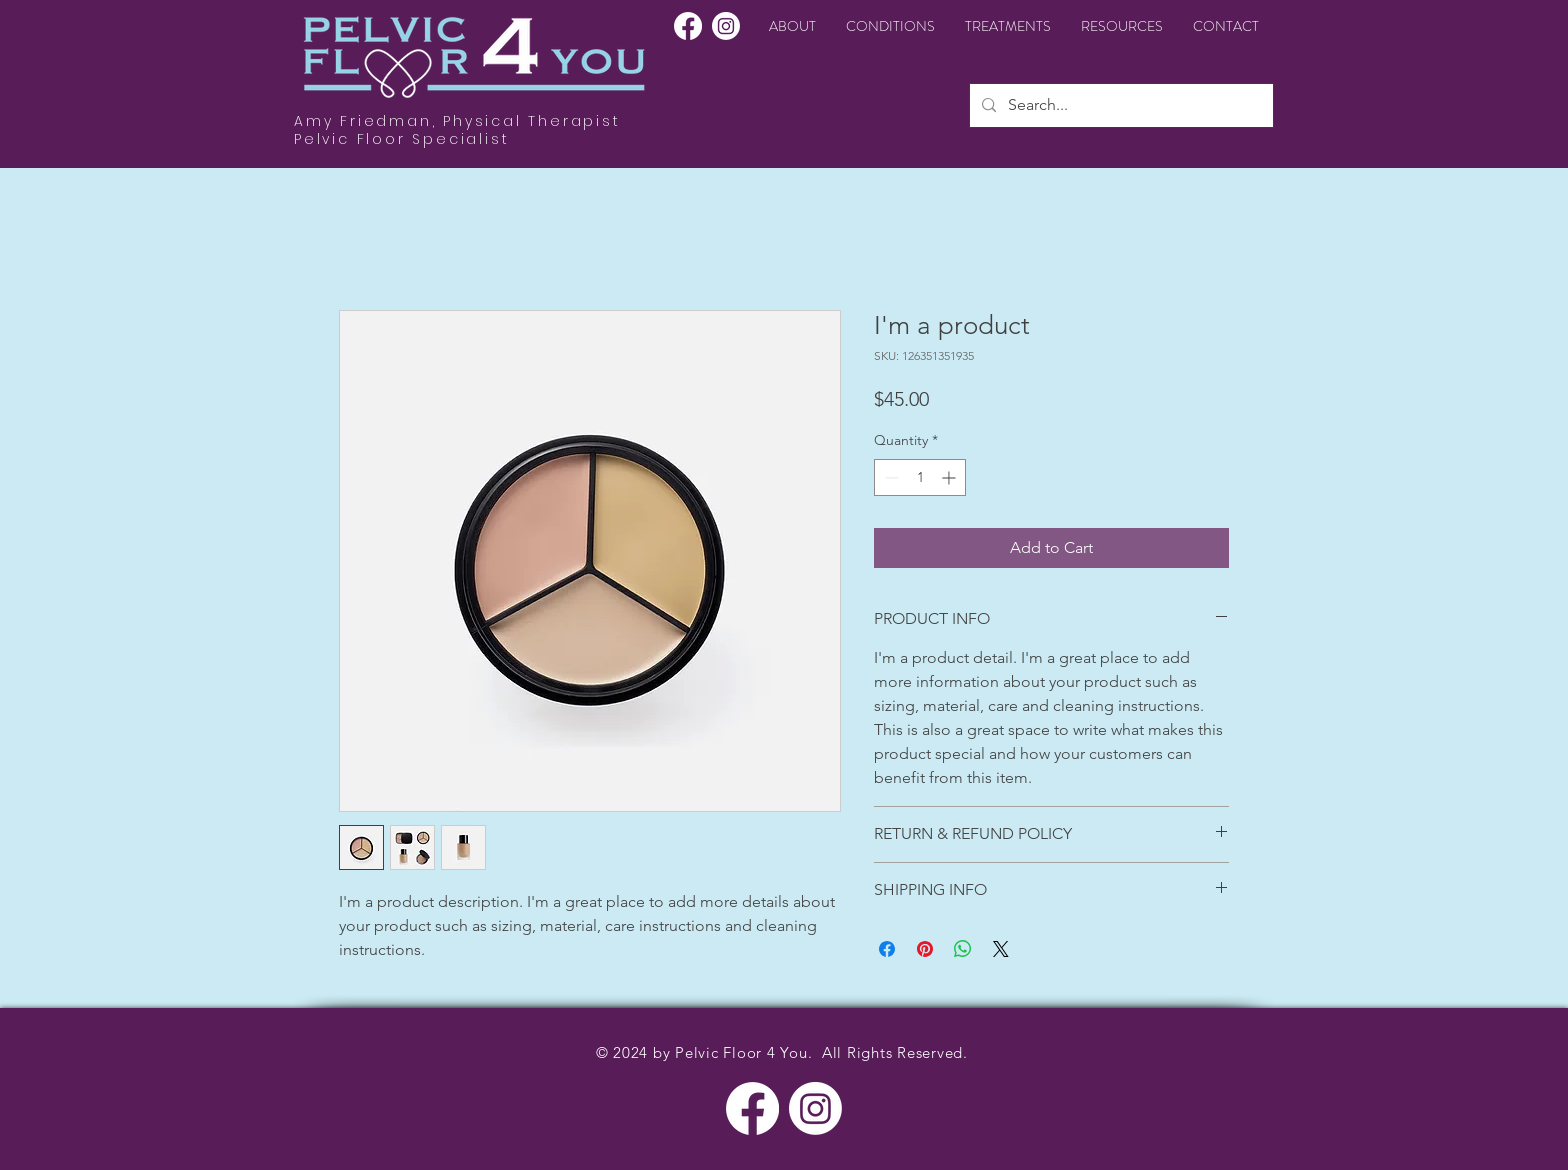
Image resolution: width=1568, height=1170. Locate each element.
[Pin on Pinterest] (925, 949)
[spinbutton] (920, 477)
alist (487, 139)
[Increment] (950, 477)
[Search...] (1119, 105)
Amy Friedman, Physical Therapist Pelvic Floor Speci (457, 130)
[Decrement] (889, 477)
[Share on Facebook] (887, 949)
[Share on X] (1001, 949)
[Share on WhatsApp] (963, 949)
